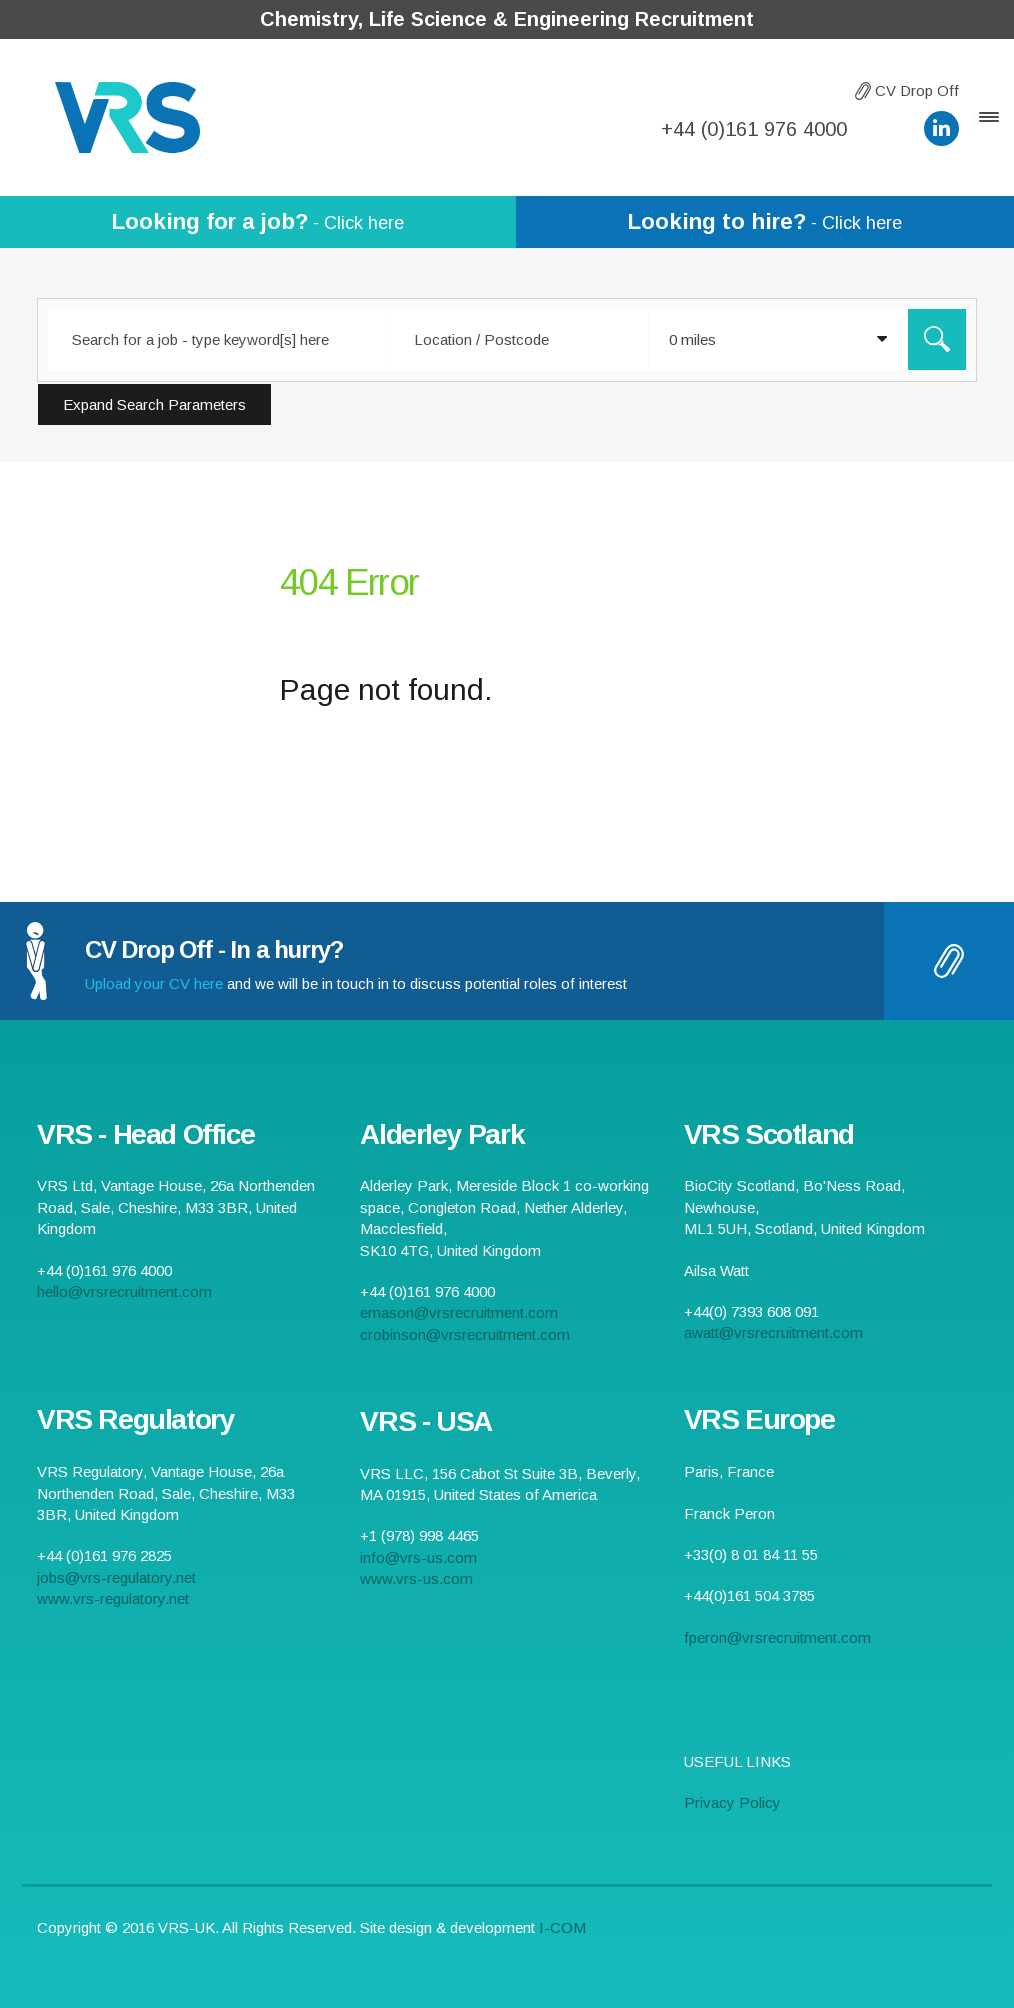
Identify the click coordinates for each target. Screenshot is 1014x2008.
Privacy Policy (732, 1802)
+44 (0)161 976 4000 (754, 129)
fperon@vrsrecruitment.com (777, 1637)
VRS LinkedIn (941, 128)
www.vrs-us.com (416, 1578)
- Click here (258, 221)
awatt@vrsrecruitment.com (773, 1332)
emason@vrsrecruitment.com (459, 1312)
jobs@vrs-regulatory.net (116, 1577)
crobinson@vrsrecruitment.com (465, 1334)
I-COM (562, 1927)
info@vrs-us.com (418, 1557)
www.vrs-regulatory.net (113, 1598)
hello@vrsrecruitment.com (885, 128)
